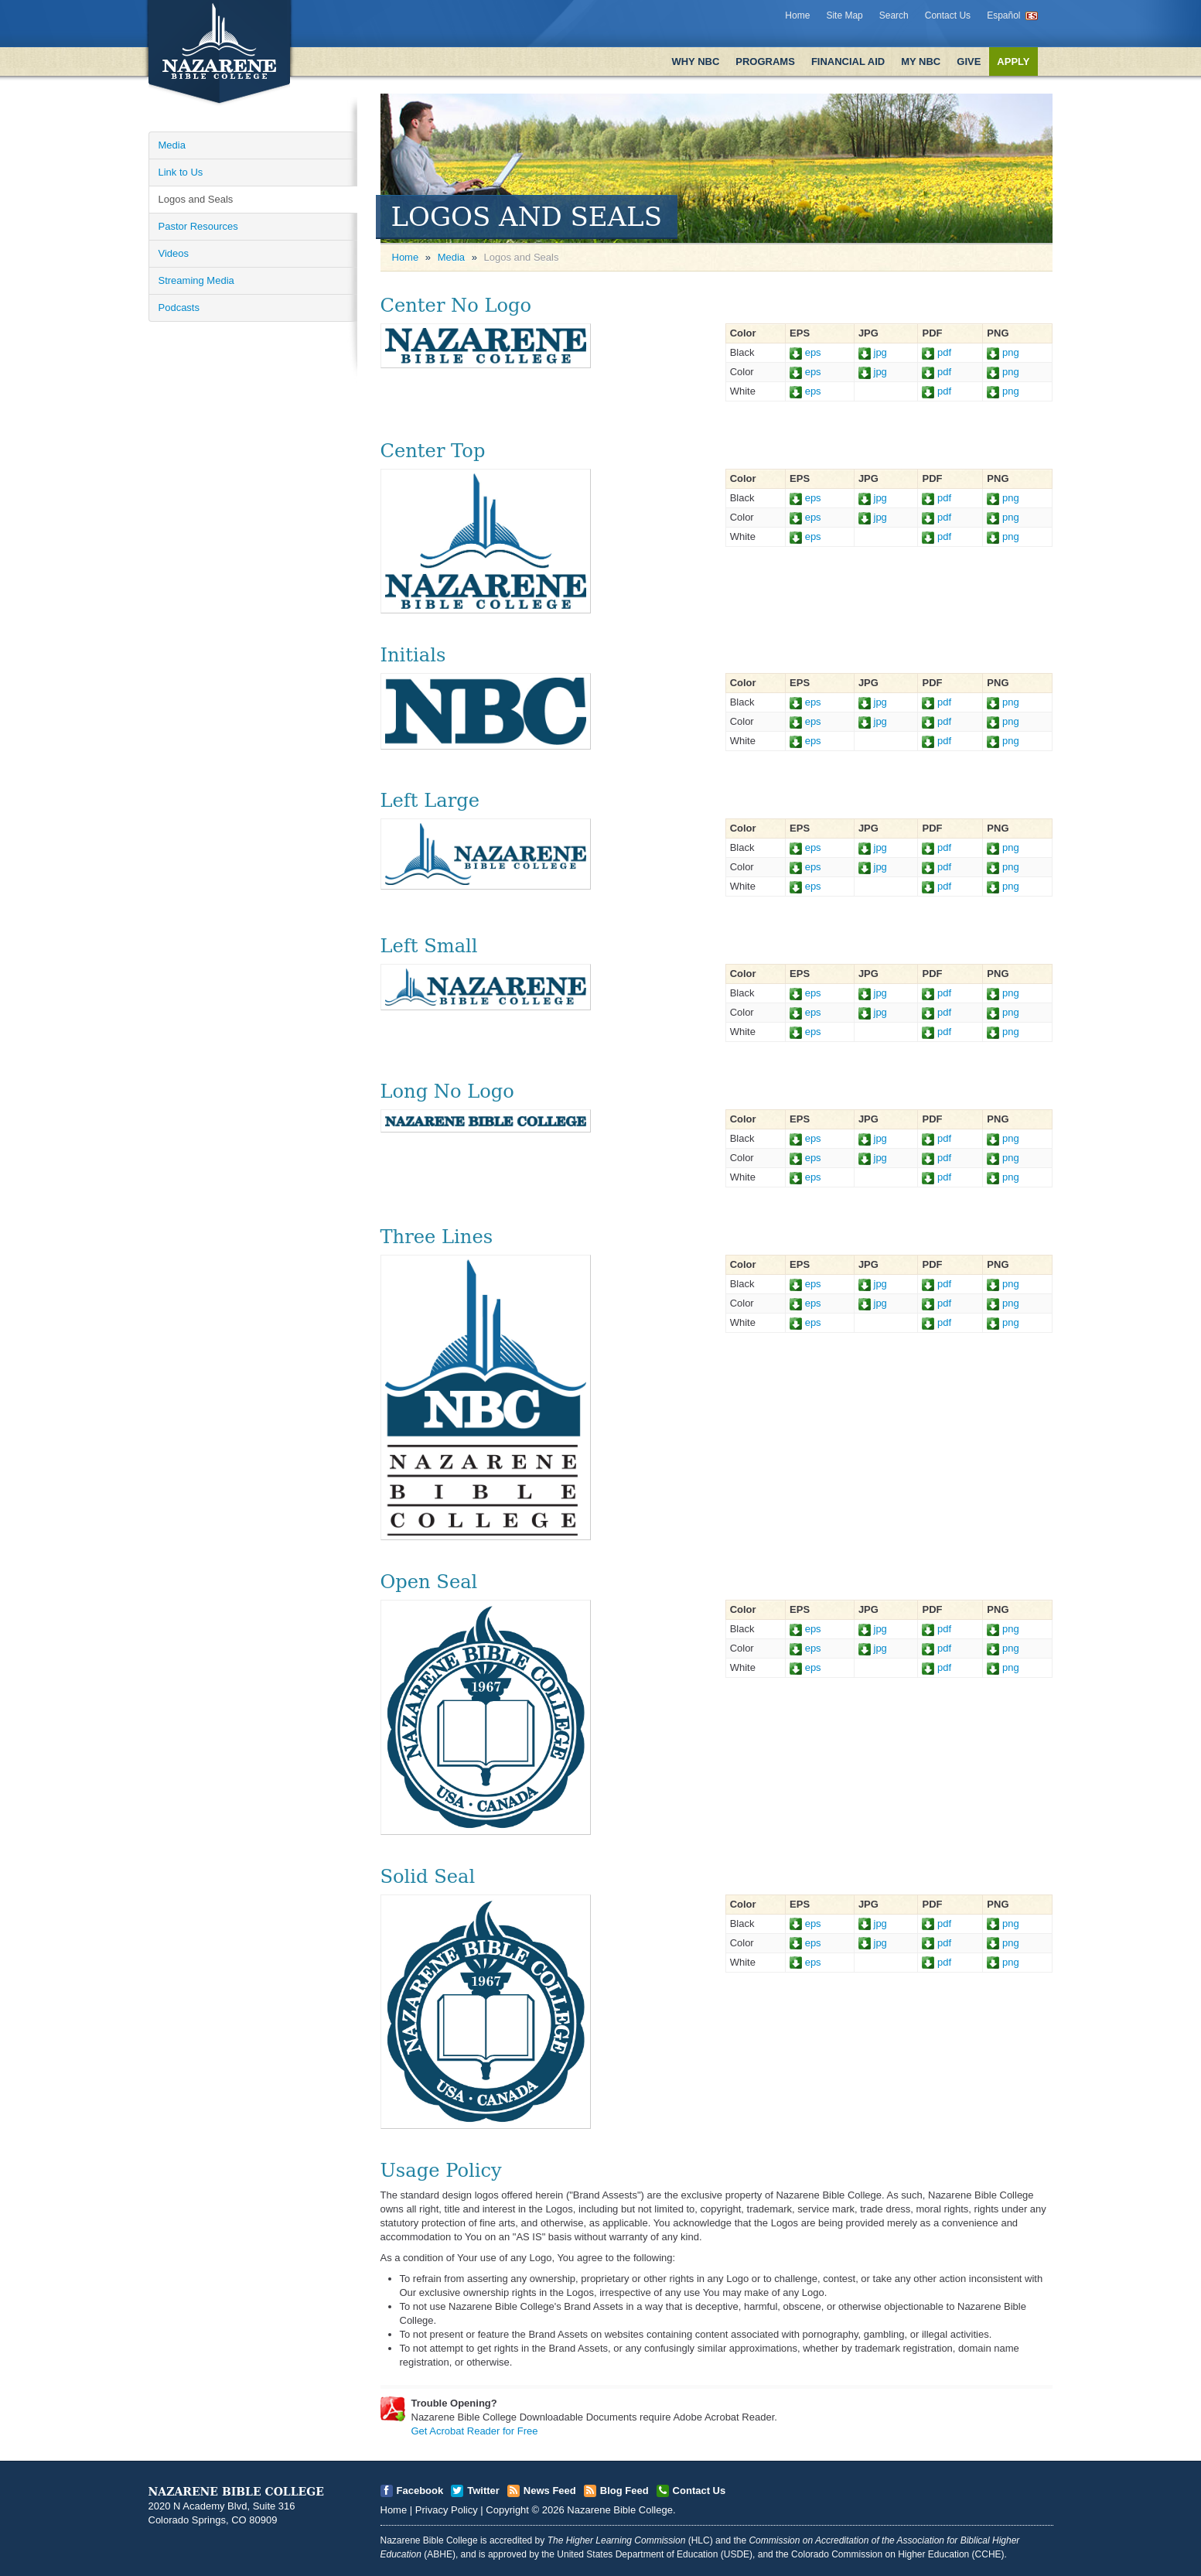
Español (1003, 15)
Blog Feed (624, 2490)
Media (451, 257)
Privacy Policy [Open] (446, 2510)
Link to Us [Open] (181, 172)
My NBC (920, 61)
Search (894, 15)
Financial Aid (848, 61)
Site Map (844, 15)
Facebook (420, 2490)
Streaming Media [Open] (196, 280)
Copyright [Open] (507, 2510)
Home (797, 15)
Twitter (483, 2490)
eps (805, 352)
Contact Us (948, 15)
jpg (872, 352)
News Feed (550, 2490)
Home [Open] (405, 257)
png (1002, 352)
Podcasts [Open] (179, 307)
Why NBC (695, 61)
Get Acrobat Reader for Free (474, 2431)
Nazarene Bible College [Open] (620, 2510)
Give (969, 61)
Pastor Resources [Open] (198, 226)
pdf (936, 352)
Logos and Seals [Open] (196, 199)
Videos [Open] (174, 253)
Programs (765, 61)
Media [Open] (172, 145)
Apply (1013, 61)
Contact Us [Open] (699, 2490)
